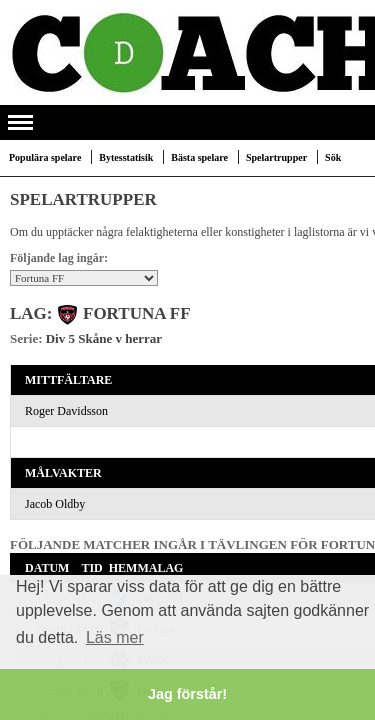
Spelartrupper (276, 157)
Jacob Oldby (55, 504)
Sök (333, 157)
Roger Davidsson (66, 411)
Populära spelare (45, 157)
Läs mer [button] (115, 637)
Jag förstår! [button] (187, 694)
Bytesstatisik (126, 157)
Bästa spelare (199, 157)
